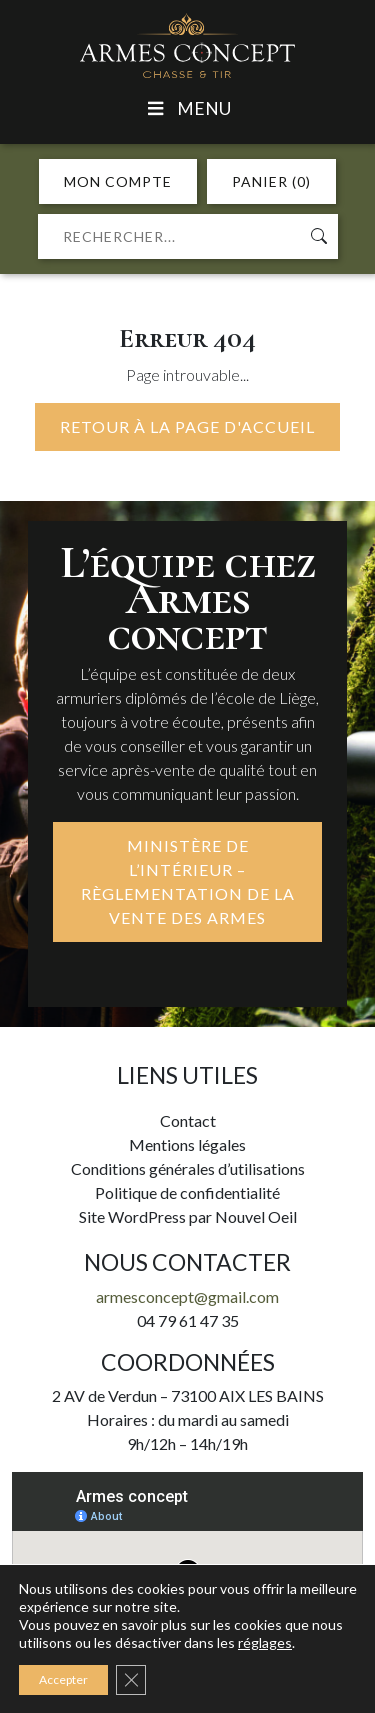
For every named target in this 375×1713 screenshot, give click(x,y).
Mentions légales (187, 1144)
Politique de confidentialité (187, 1192)
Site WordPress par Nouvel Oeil (188, 1216)
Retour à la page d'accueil (187, 426)
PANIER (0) (271, 181)
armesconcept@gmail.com (187, 1296)
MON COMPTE (118, 181)
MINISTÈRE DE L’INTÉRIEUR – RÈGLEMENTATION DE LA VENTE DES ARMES (188, 881)
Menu (187, 108)
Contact (188, 1120)
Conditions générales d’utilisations (188, 1168)
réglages (265, 1642)
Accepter (63, 1679)
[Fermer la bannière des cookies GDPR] (131, 1680)
